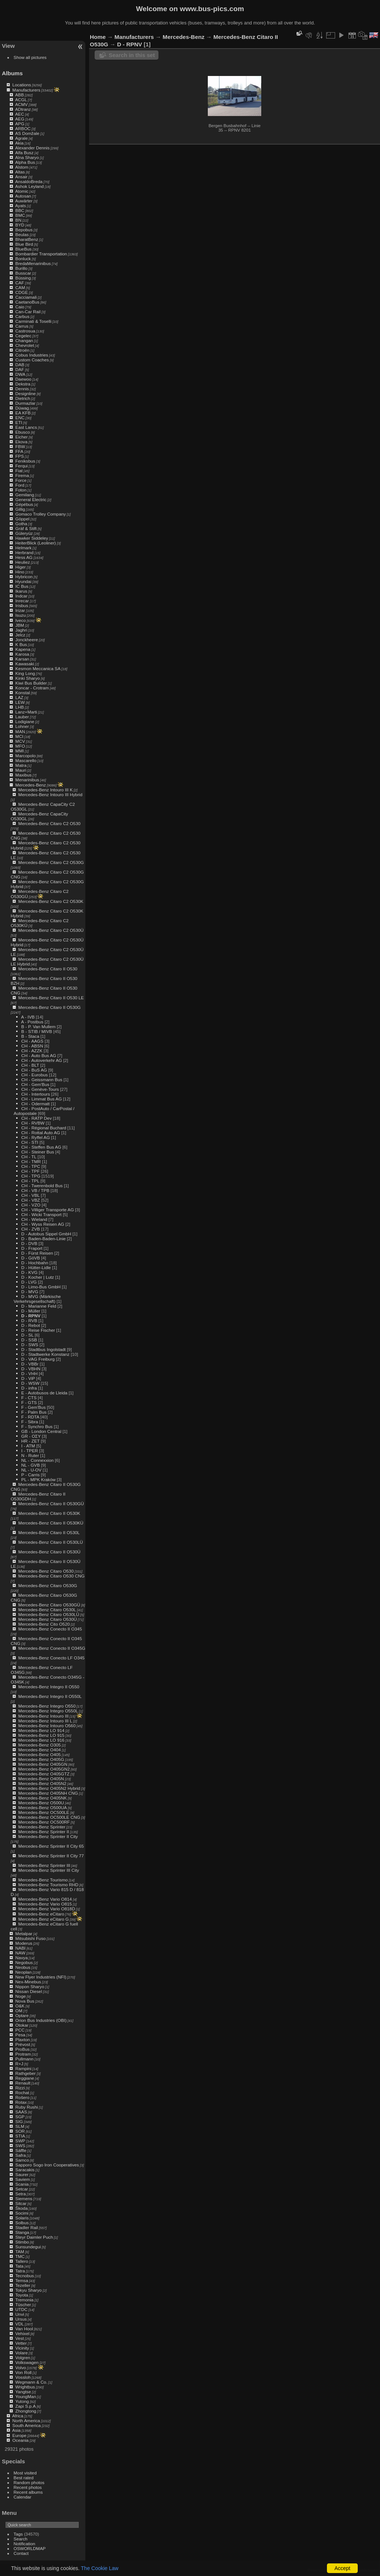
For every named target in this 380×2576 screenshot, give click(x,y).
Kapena (22, 649)
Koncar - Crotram (32, 687)
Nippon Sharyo (29, 1986)
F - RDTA (30, 1416)
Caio (19, 306)
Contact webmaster (362, 2570)
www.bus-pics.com (212, 9)
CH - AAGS (32, 1041)
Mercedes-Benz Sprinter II (43, 1831)
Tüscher (23, 2304)
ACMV (21, 104)
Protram (23, 2054)
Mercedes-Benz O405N (41, 1778)
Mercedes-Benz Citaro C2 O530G (51, 862)
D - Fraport (31, 1248)
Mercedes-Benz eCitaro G (43, 1919)
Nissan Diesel (28, 1991)
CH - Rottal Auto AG (40, 1132)
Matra (20, 765)
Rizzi (20, 2087)
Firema (22, 475)
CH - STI (29, 1142)
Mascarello (25, 760)
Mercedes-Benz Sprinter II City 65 (51, 1846)
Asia (16, 2430)
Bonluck (23, 258)
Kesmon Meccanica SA (37, 668)
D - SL (27, 1334)
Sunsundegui (28, 2246)
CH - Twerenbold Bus (42, 1185)
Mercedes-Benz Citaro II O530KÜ (50, 1522)
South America (26, 2425)
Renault (22, 2082)
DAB (19, 364)
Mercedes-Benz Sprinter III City (48, 1870)
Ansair (21, 176)
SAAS (21, 2111)
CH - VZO (30, 1204)
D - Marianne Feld (38, 1306)
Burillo (21, 268)
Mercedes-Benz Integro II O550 (48, 1686)
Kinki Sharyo (27, 678)
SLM (19, 2126)
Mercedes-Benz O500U (41, 1802)
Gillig (20, 509)
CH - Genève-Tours (40, 1089)
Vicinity (22, 2347)
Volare (21, 2352)
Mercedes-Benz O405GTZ (43, 1773)
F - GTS (29, 1402)
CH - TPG (30, 1175)
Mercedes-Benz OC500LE (43, 1812)
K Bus (21, 644)
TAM (19, 2251)
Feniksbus (25, 460)
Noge (20, 1996)
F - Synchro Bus (36, 1426)
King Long (25, 673)
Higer (20, 566)
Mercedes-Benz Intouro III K (45, 789)
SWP (20, 2140)
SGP (19, 2116)
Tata (19, 2266)
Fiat (19, 470)
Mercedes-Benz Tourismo (43, 1879)
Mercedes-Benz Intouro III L (45, 1720)
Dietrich (22, 398)
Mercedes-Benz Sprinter (41, 1826)
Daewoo (23, 379)
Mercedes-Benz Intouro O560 (46, 1725)
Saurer (21, 2174)
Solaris (22, 2217)
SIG (19, 2121)
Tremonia (24, 2299)
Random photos (29, 2482)
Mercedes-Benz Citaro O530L (47, 1609)
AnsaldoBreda (29, 181)
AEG (19, 118)
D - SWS (29, 1344)
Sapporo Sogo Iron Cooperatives (47, 2164)
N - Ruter (30, 1455)
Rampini (23, 2068)
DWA (20, 374)
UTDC (21, 2309)
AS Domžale (27, 133)
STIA (20, 2135)
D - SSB (29, 1339)
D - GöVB (30, 1257)
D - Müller (30, 1310)
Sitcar (20, 2203)
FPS (19, 456)
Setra (20, 2193)
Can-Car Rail (27, 311)
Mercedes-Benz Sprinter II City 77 (51, 1855)
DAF (19, 369)
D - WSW (30, 1383)
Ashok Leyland (29, 186)
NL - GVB (30, 1465)
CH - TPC (30, 1166)
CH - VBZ (30, 1200)
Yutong (22, 2401)
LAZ (19, 697)
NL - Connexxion (37, 1460)
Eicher (21, 436)
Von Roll (23, 2372)
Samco (22, 2160)
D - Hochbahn (34, 1262)
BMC (20, 215)
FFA (19, 451)
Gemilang (24, 494)
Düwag (22, 407)
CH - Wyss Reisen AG (42, 1224)
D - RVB (29, 1320)
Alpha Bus (25, 162)
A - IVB (28, 1016)
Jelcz (20, 634)
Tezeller (22, 2285)
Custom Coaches (32, 359)
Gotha (21, 523)
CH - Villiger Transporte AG (47, 1209)
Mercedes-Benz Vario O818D (46, 1908)
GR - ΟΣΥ (30, 1436)
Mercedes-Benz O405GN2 (44, 1769)
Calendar (23, 2496)
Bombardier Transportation (41, 253)
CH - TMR (31, 1161)
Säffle (20, 2150)
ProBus (22, 2049)
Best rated (24, 2477)
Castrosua (25, 330)
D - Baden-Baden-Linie (43, 1238)
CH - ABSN (32, 1045)
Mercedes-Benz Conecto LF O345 (51, 1657)
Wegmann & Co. (31, 2382)
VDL (19, 2323)
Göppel (22, 518)
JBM (19, 625)
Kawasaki (24, 663)
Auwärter (24, 200)
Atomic (22, 191)
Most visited (25, 2472)
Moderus (23, 1943)
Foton (20, 489)
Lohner (22, 726)
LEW (20, 702)
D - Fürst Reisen (37, 1253)
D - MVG (29, 1291)
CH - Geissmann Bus (41, 1079)
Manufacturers (26, 89)
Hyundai (23, 581)
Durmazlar (25, 403)
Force (20, 480)
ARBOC (23, 128)
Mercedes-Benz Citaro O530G (47, 1585)
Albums (12, 73)
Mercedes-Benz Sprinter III (44, 1865)
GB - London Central (41, 1431)
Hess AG (23, 557)
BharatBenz (26, 239)
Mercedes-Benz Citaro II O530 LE (51, 997)
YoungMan (25, 2396)
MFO (20, 746)
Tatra (20, 2270)
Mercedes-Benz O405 (39, 1754)
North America (26, 2420)
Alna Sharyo (27, 157)
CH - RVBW (33, 1122)
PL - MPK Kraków (38, 1479)
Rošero (22, 2097)
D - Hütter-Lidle (36, 1267)
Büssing (23, 277)
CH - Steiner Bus (37, 1151)
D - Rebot (30, 1325)
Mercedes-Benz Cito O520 (44, 1624)
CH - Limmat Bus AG (41, 1098)
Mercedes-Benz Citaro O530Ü (47, 1619)
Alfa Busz (24, 152)
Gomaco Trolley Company (40, 513)
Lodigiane (24, 721)
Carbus (22, 316)
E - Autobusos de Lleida (44, 1392)
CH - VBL (30, 1195)
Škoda (21, 2208)
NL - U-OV (31, 1469)
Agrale (21, 138)
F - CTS (28, 1397)
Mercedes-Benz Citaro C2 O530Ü (50, 930)
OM (18, 2010)
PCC (19, 2029)
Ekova (21, 441)
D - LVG (29, 1281)
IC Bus (21, 586)
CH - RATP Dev (36, 1118)
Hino (19, 571)
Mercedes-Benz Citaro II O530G (49, 1007)
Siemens (23, 2198)
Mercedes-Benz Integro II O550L (50, 1696)
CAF (19, 282)
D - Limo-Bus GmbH (40, 1286)
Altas (20, 171)
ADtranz (23, 109)
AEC (19, 114)
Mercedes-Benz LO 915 (41, 1735)
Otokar (21, 2025)
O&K (19, 2005)
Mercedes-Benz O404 (39, 1749)
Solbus (22, 2222)
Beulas (22, 234)
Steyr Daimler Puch (34, 2237)
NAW (20, 1952)
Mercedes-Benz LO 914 (41, 1730)
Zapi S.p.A (25, 2406)
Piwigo (335, 2570)
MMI (19, 750)
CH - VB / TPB (35, 1190)
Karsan (22, 658)
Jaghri (21, 630)
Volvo (20, 2367)
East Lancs (26, 427)
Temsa (21, 2280)
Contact (21, 2553)
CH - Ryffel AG (35, 1137)
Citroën (22, 350)
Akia (19, 142)
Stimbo (22, 2241)
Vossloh (22, 2377)
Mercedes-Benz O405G (41, 1759)
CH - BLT (30, 1065)
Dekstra (22, 383)
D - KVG (29, 1272)
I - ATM (28, 1445)
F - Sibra (29, 1421)
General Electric (30, 499)
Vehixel (22, 2333)
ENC (19, 417)
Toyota (21, 2294)
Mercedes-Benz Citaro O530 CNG (51, 1575)
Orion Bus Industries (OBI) (40, 2020)
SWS (20, 2145)
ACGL (21, 99)
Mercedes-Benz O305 (39, 1744)
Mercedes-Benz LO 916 (41, 1740)
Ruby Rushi (26, 2107)
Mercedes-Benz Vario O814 (45, 1899)
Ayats (20, 205)
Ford (19, 485)
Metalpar (23, 1933)
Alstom (22, 167)
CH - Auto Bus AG (38, 1055)
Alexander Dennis (32, 147)
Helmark (23, 547)
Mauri (20, 770)
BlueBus (23, 248)
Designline (25, 393)
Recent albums (28, 2492)
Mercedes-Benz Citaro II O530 (47, 968)
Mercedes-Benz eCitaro (41, 1913)
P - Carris (30, 1474)
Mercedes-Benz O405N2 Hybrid (49, 1788)
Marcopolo (25, 755)
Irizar (20, 610)
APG (19, 123)
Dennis (22, 388)
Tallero (21, 2261)
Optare (22, 2015)
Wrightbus (25, 2386)
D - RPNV (30, 1315)
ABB (19, 94)
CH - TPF (30, 1171)
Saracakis (25, 2169)
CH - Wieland (34, 1219)
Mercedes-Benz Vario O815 (45, 1903)
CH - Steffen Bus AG (41, 1147)
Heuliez (22, 562)
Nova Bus (24, 2001)
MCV (20, 741)
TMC (20, 2256)
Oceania (20, 2440)
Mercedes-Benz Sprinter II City (48, 1836)
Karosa (22, 654)
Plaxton (22, 2039)
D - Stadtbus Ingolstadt (43, 1349)
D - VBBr (29, 1363)
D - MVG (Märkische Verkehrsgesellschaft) (37, 1299)
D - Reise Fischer (38, 1330)
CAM (20, 287)
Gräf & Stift (26, 528)
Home (98, 37)
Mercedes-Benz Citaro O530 (45, 1571)
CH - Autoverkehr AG (41, 1060)
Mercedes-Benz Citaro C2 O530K (50, 901)
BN (18, 220)
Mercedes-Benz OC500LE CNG (49, 1817)
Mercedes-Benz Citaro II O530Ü (49, 1551)
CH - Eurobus (34, 1074)
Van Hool (24, 2328)
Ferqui (21, 465)
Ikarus (21, 591)
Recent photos (28, 2487)
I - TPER (29, 1450)
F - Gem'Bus (33, 1407)
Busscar (23, 273)
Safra (20, 2155)
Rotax (21, 2102)
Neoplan (23, 1972)
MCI (19, 736)
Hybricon (23, 576)
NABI (20, 1948)
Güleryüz (24, 533)
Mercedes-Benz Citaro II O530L (48, 1532)
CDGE (21, 292)
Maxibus (23, 774)
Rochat (22, 2092)
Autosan (23, 195)
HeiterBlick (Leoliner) (35, 542)
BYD (19, 224)
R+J (19, 2063)
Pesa (20, 2034)
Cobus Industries (31, 354)
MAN (20, 731)
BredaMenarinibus (33, 263)
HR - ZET (30, 1440)
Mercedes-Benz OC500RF (44, 1822)
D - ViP (28, 1378)
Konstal (22, 692)
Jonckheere (26, 639)
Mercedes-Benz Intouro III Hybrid (50, 794)
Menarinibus (27, 779)
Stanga (22, 2232)
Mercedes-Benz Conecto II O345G (51, 1648)
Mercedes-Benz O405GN (42, 1764)
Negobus (24, 1962)
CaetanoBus (27, 301)
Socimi (21, 2213)
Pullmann (24, 2058)
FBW (20, 446)
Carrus (21, 326)
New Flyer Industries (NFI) (40, 1976)
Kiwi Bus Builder (31, 683)
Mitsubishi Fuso (30, 1938)
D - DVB (29, 1243)
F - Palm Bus (33, 1412)
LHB (19, 707)
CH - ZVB (30, 1228)
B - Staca (30, 1036)
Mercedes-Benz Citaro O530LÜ (48, 1614)
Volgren (22, 2357)
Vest (19, 2338)
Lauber (22, 716)
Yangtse (23, 2391)
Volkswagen (27, 2362)
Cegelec (23, 335)
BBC (19, 210)
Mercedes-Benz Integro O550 (46, 1705)
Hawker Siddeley (31, 538)
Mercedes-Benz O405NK (42, 1797)
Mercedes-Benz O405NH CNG (48, 1793)
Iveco (20, 620)
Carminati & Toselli (33, 321)
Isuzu (20, 615)
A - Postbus (32, 1021)
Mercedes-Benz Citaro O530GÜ (49, 1604)
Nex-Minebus (28, 1981)
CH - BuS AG (34, 1069)
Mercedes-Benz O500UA (42, 1807)
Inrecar (22, 600)
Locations (21, 84)
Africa (17, 2415)
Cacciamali (26, 297)
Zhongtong (25, 2410)
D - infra (29, 1387)
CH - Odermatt (35, 1103)
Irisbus (21, 605)
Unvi (19, 2314)
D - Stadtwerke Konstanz (45, 1354)
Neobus (22, 1967)
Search (20, 2538)
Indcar (21, 595)
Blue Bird (24, 244)
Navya (21, 1957)
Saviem (22, 2179)
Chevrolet (24, 345)
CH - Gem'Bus (35, 1084)
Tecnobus (24, 2275)
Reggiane (24, 2078)
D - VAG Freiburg (38, 1359)
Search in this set (132, 55)
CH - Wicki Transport (41, 1214)
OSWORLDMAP (30, 2548)
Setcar (21, 2188)
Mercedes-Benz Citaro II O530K (49, 1513)
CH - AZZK (31, 1050)
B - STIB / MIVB (36, 1031)
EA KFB (22, 412)
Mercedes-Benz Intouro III (43, 1716)
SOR (20, 2131)
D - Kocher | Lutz (37, 1277)
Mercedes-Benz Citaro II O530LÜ (50, 1542)
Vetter (21, 2343)
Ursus (21, 2319)
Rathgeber (25, 2073)
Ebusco (22, 432)
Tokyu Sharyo (28, 2290)
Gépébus (24, 504)
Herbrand (24, 552)
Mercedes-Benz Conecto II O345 (50, 1628)
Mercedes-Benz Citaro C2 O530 (49, 823)
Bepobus (23, 229)
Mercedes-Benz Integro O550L (48, 1710)
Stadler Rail (26, 2227)
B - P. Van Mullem (38, 1026)
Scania (22, 2184)
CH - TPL (30, 1180)
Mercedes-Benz (30, 784)
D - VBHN (30, 1368)
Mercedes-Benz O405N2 (42, 1783)
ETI (18, 422)
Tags (18, 2534)
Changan (24, 340)
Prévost (22, 2044)
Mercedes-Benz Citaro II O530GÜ (51, 1503)
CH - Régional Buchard (43, 1127)
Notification (24, 2543)
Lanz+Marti (26, 711)
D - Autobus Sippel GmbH (46, 1233)
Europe (19, 2435)
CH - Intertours (35, 1094)
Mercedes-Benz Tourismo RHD (48, 1884)
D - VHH (29, 1373)
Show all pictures (30, 57)
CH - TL (28, 1156)
